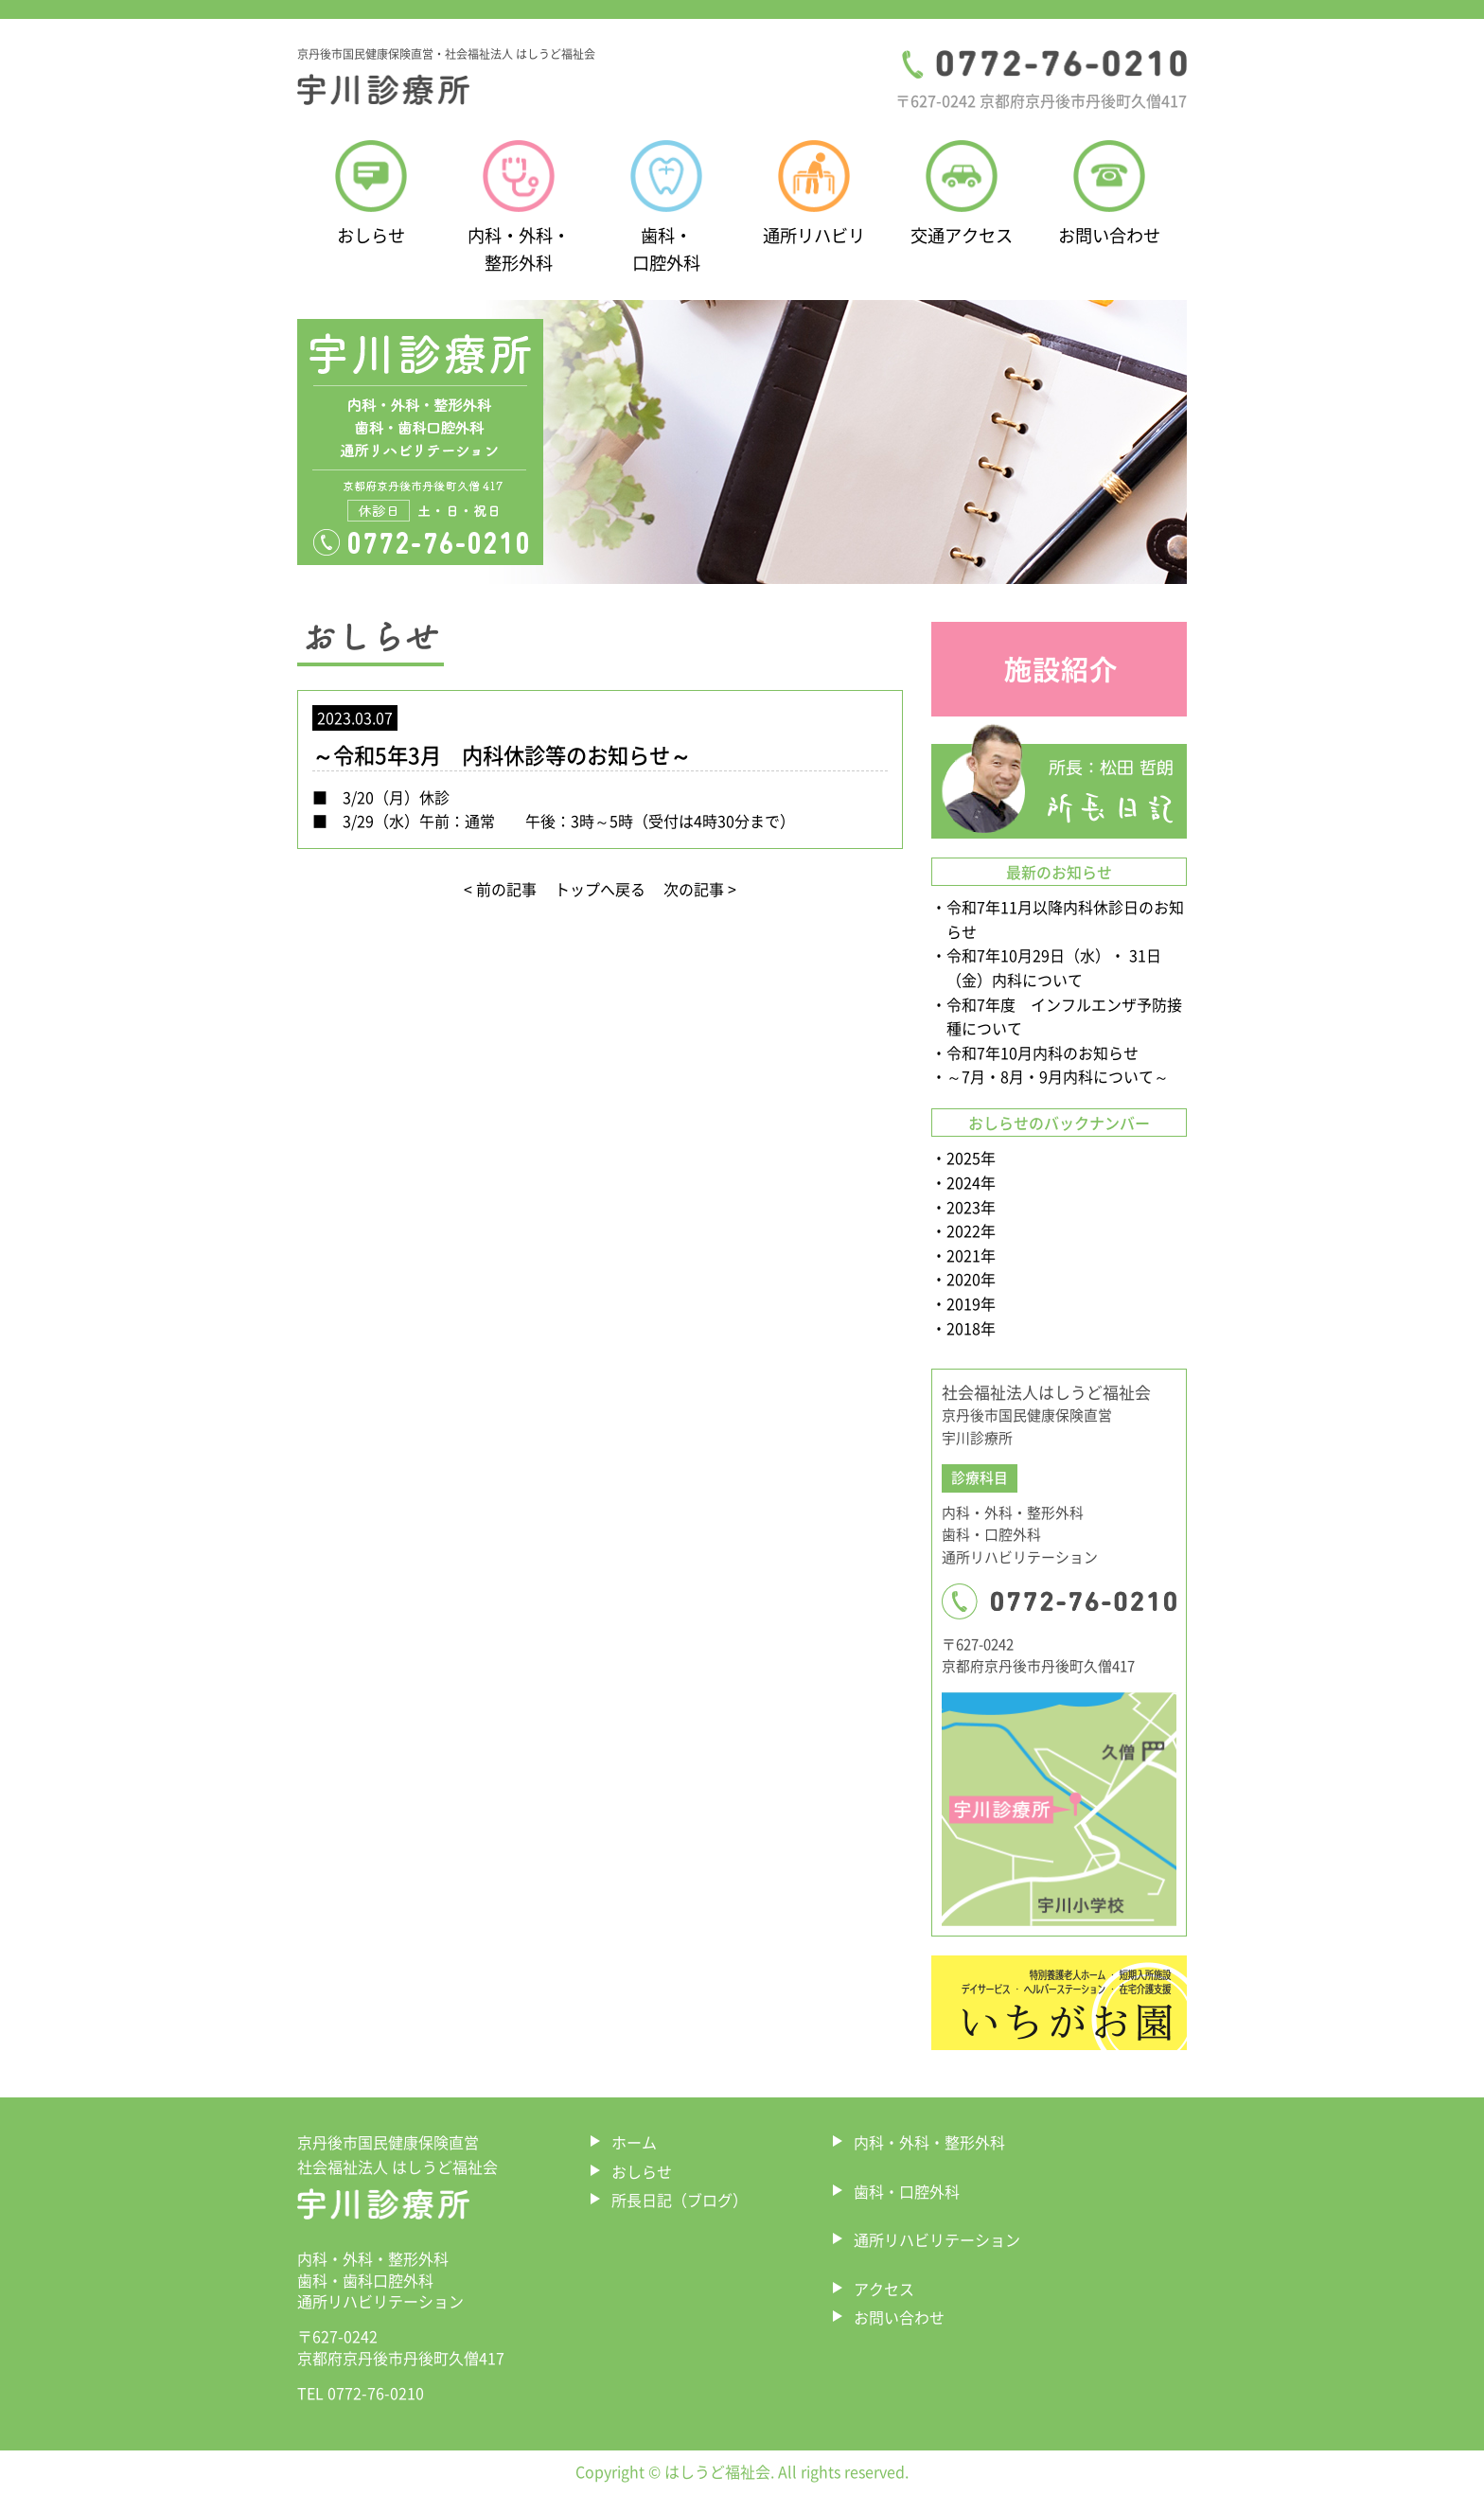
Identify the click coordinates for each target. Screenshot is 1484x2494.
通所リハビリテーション (937, 2239)
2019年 (971, 1303)
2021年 (971, 1255)
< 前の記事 (500, 888)
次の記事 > (699, 888)
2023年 (971, 1206)
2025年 (971, 1157)
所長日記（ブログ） (679, 2199)
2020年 (971, 1278)
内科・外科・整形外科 (929, 2142)
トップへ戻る (600, 888)
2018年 (971, 1328)
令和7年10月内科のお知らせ (1042, 1052)
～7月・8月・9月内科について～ (1057, 1076)
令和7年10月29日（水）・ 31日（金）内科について (1053, 967)
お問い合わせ (899, 2317)
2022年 (971, 1230)
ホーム (634, 2142)
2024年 (971, 1182)
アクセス (884, 2288)
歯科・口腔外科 (907, 2191)
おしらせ (641, 2171)
